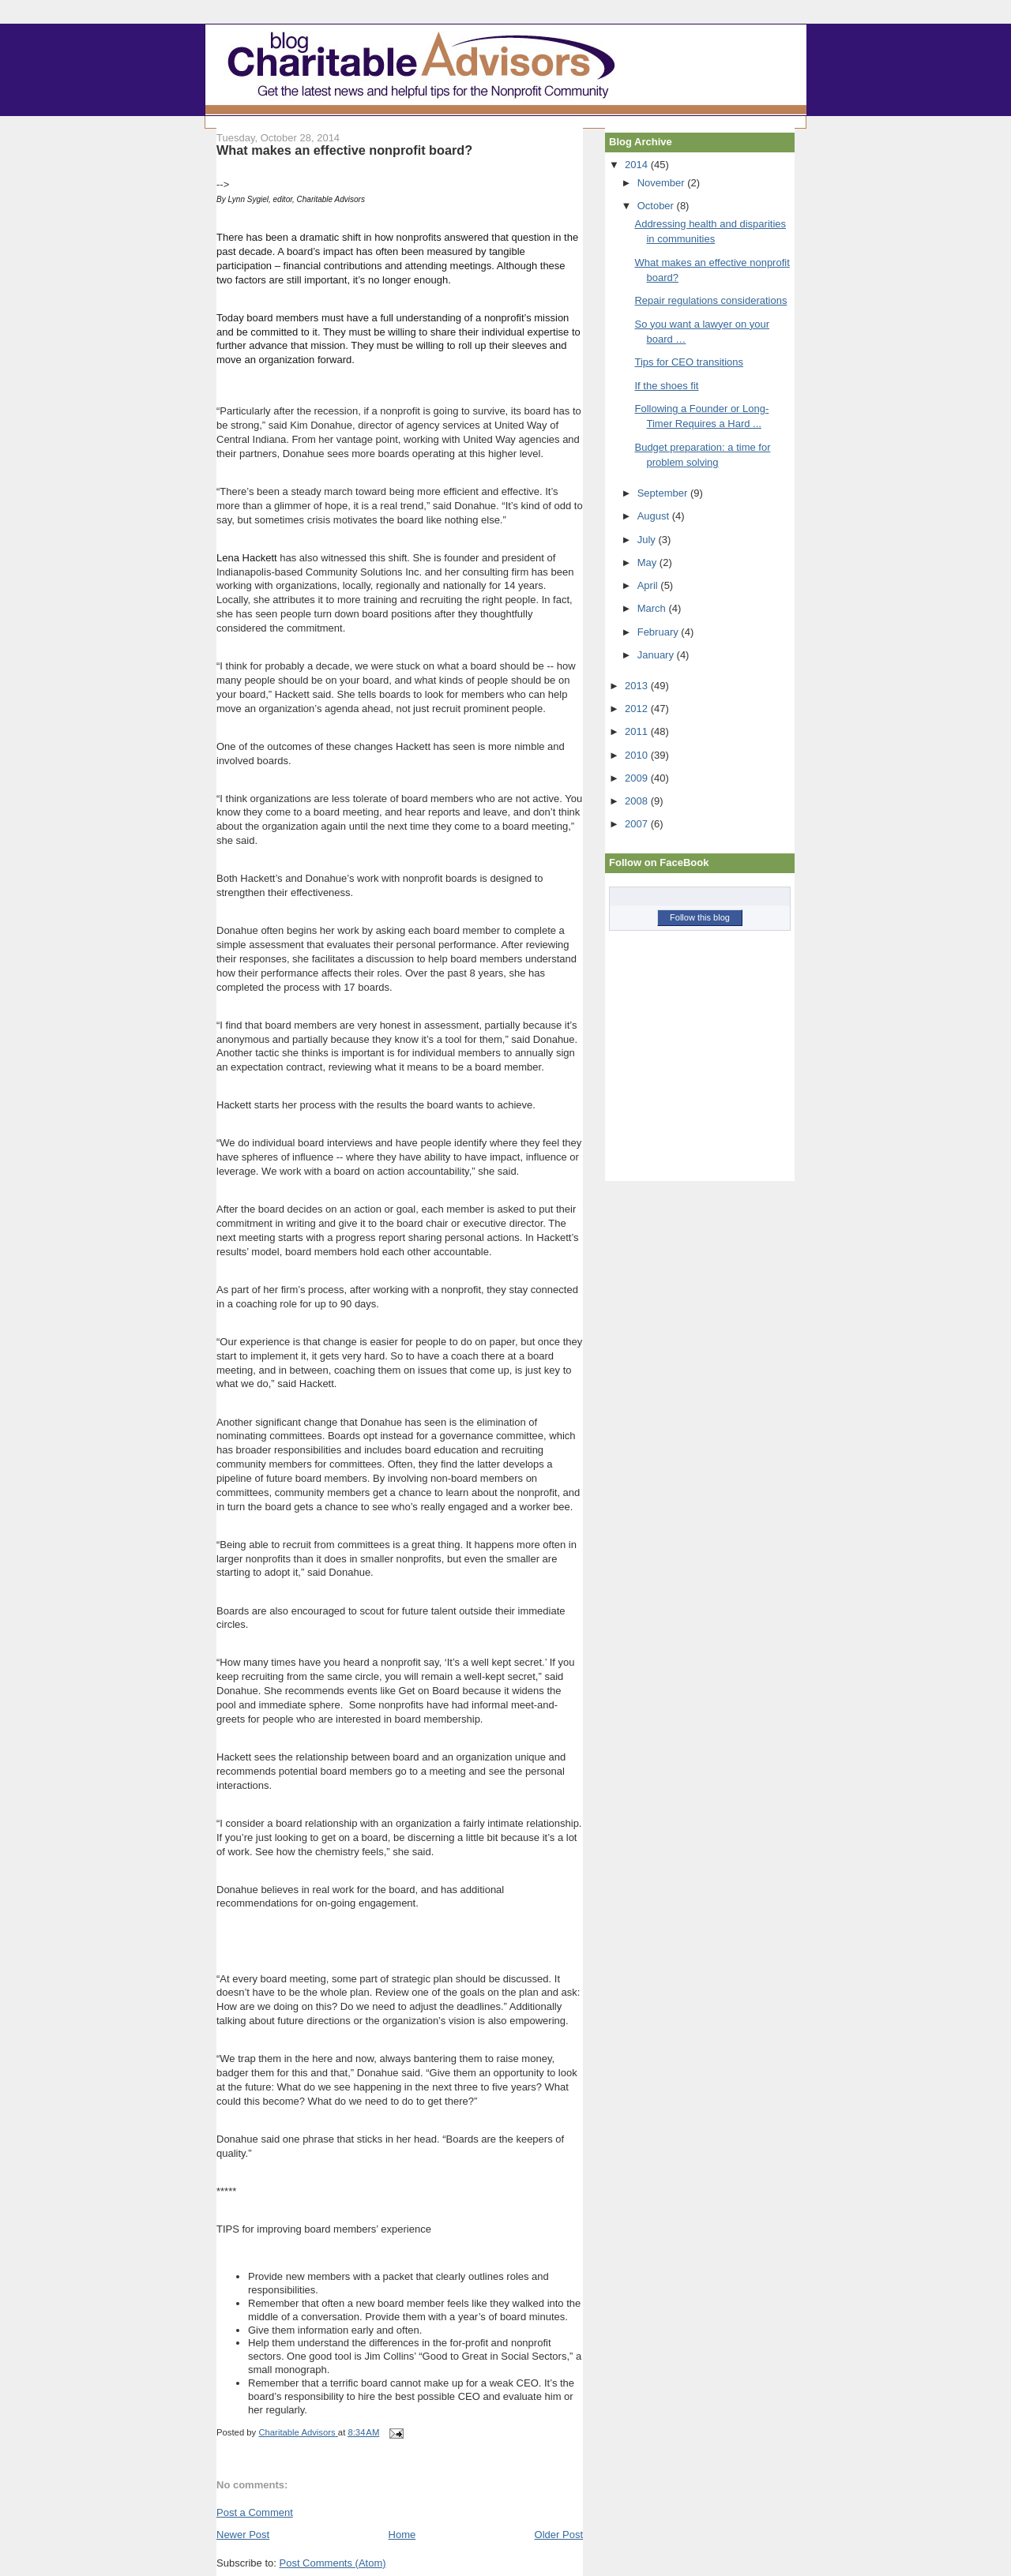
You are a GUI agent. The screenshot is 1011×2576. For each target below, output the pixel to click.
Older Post (559, 2534)
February (659, 632)
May (648, 562)
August (654, 516)
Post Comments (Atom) (333, 2563)
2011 (638, 731)
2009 (638, 778)
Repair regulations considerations (710, 300)
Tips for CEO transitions (688, 362)
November (662, 183)
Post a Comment (254, 2512)
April (649, 585)
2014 (638, 165)
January (657, 655)
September (663, 493)
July (648, 540)
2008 (638, 801)
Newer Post (242, 2534)
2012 (638, 708)
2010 (638, 755)
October (657, 206)
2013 (638, 686)
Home (402, 2534)
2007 (638, 824)
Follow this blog (700, 917)
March (653, 608)
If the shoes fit (666, 386)
